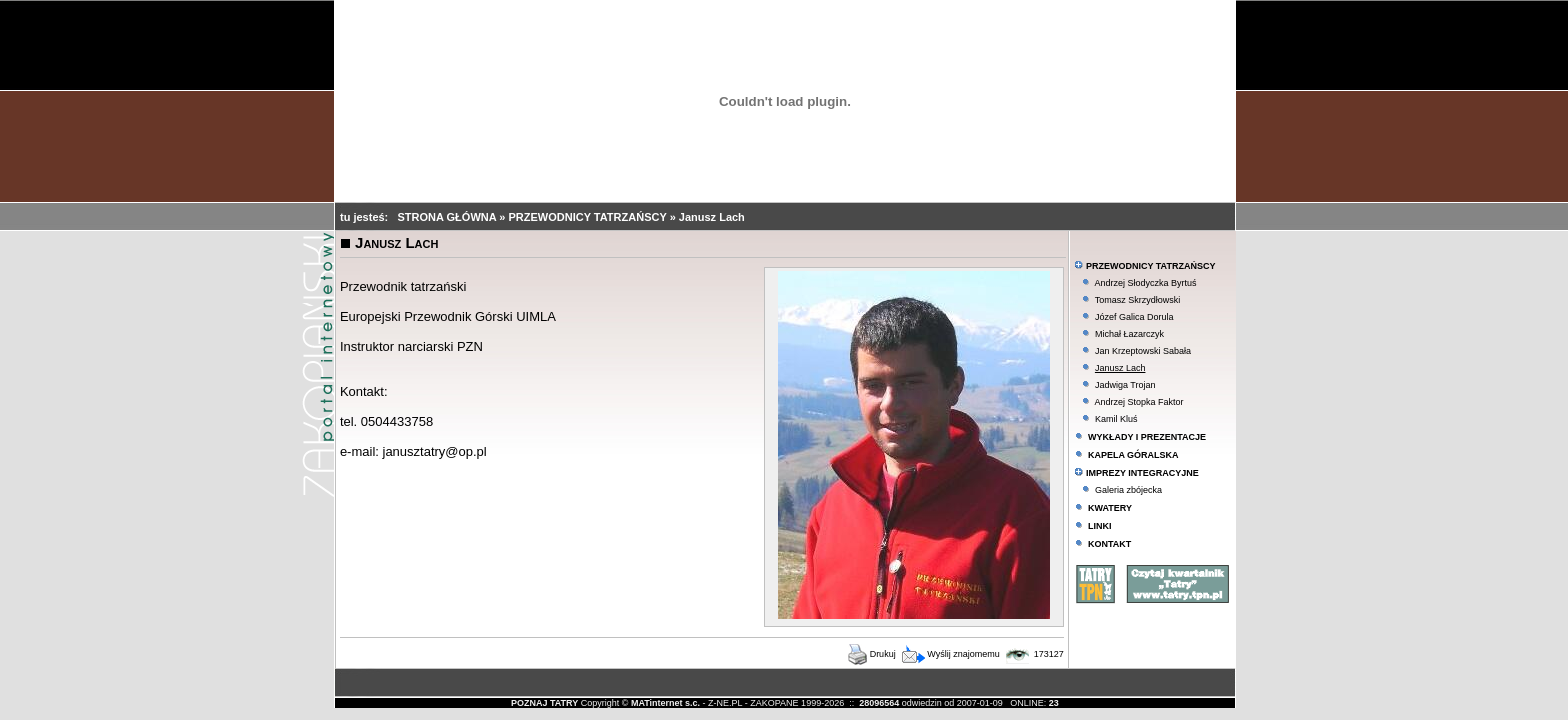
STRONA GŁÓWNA (448, 217)
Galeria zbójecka (1128, 490)
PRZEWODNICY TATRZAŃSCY (588, 217)
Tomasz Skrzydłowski (1138, 300)
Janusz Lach (712, 217)
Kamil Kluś (1116, 419)
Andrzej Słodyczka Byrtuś (1145, 283)
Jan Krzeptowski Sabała (1143, 351)
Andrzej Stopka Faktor (1138, 402)
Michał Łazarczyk (1129, 334)
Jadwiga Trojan (1125, 385)
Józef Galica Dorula (1134, 317)
